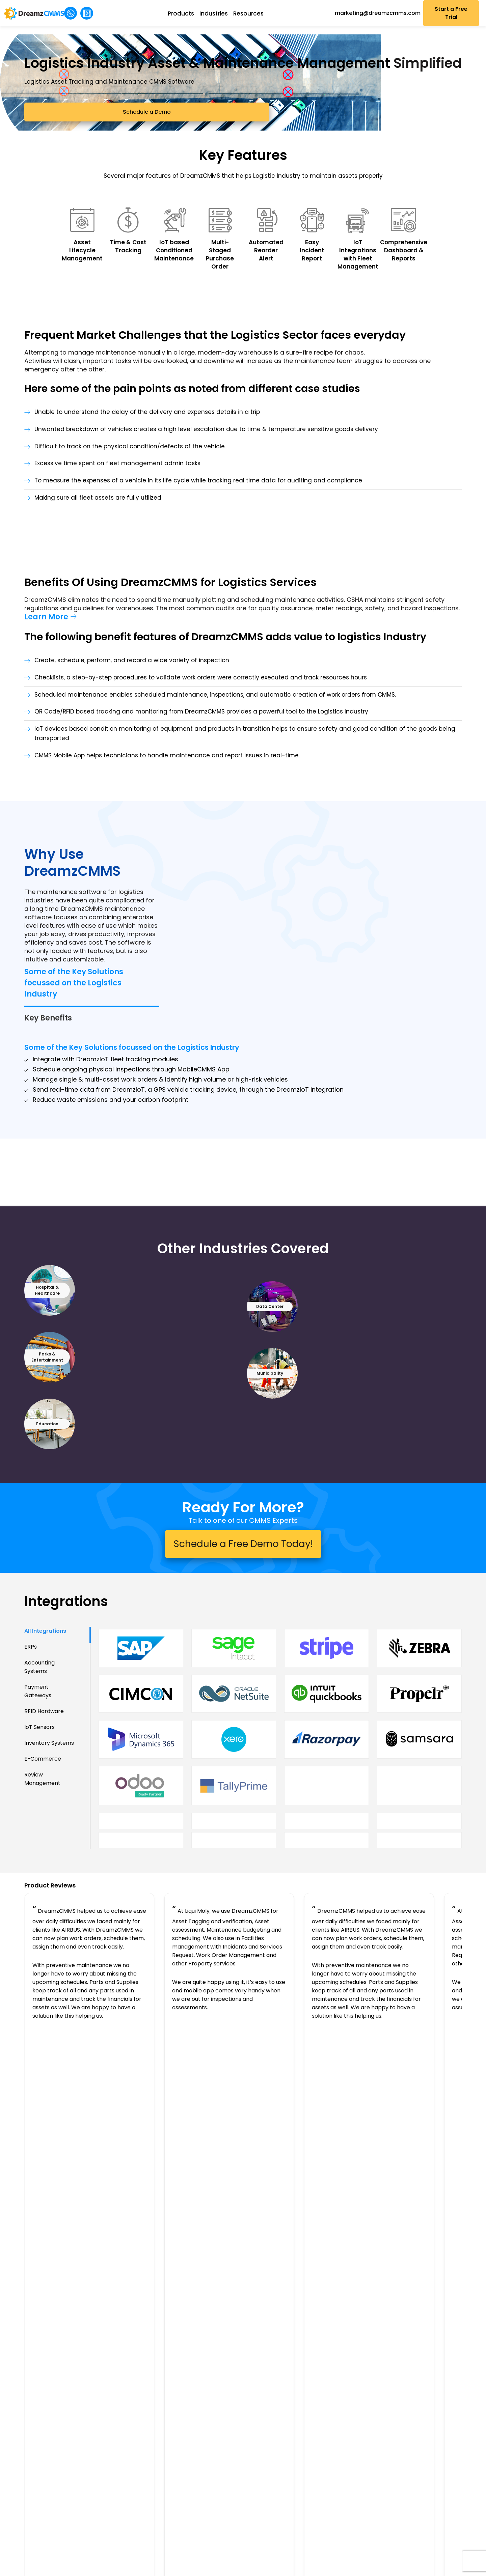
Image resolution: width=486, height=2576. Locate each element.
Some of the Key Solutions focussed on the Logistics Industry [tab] (73, 951)
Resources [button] (256, 13)
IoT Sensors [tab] (39, 1863)
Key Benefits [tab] (48, 986)
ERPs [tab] (30, 1783)
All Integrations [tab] (45, 1767)
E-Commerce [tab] (42, 1895)
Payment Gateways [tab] (37, 1827)
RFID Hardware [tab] (44, 1847)
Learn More (46, 685)
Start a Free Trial (455, 13)
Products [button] (188, 13)
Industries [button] (221, 13)
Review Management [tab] (42, 1915)
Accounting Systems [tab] (39, 1803)
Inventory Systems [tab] (49, 1879)
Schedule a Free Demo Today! (243, 1634)
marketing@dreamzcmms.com (382, 13)
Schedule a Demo (74, 134)
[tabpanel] (280, 1847)
